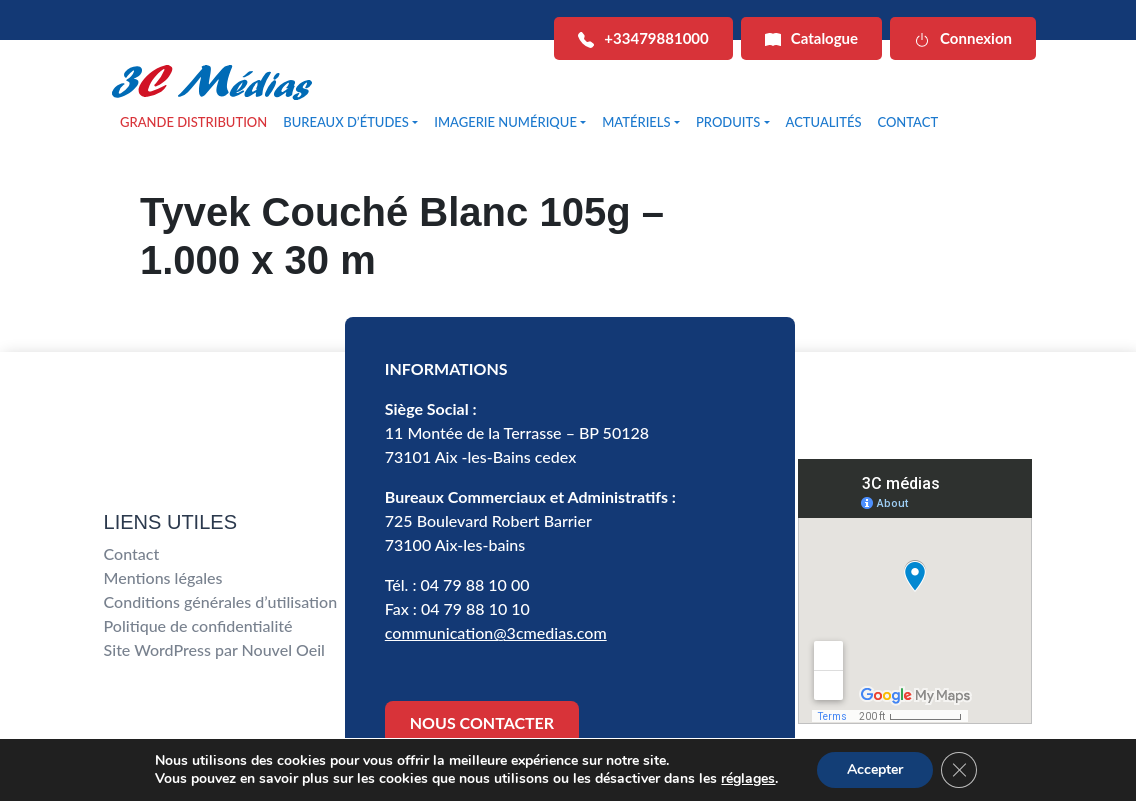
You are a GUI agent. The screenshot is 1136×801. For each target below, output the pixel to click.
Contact (132, 553)
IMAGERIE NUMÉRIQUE (505, 122)
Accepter (875, 769)
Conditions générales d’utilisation (221, 601)
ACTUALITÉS (824, 122)
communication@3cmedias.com (496, 632)
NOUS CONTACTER (482, 722)
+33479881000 (643, 38)
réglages (748, 779)
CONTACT (907, 122)
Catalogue (811, 38)
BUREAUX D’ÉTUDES (346, 122)
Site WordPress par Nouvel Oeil (214, 649)
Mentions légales (163, 577)
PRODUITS (728, 122)
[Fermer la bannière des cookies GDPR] (959, 770)
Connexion (963, 38)
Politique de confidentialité (198, 625)
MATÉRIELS (636, 122)
